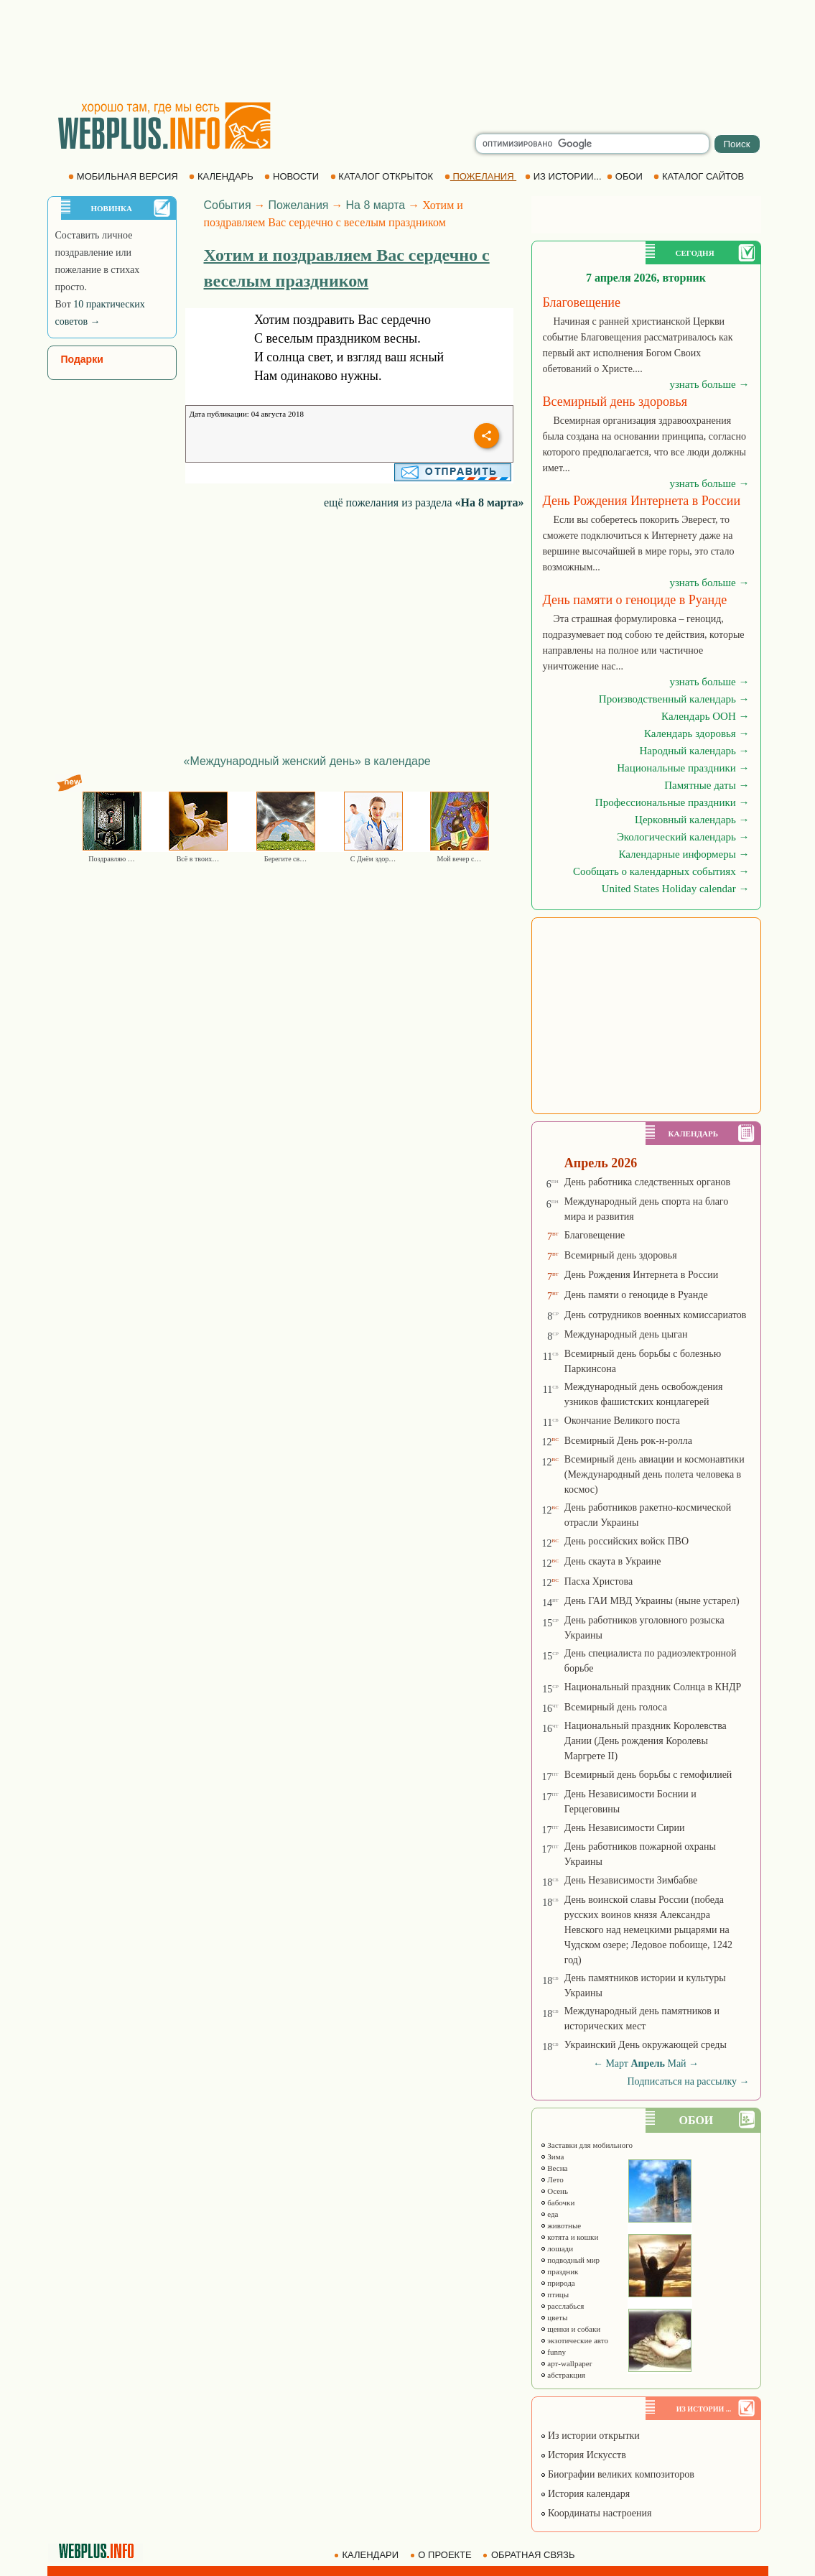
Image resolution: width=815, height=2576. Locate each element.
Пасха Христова (598, 1581)
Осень (554, 2191)
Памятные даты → (706, 785)
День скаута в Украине (612, 1561)
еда (549, 2214)
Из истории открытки (590, 2435)
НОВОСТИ (292, 176)
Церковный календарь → (692, 819)
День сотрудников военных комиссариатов (655, 1315)
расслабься (562, 2306)
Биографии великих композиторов (617, 2474)
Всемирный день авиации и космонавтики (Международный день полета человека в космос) (654, 1474)
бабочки (557, 2202)
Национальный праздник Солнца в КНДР (653, 1687)
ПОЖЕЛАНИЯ (480, 176)
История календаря (585, 2493)
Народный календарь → (695, 750)
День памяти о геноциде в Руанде (636, 1294)
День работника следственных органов (647, 1182)
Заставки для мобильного (586, 2145)
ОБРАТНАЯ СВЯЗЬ (530, 2554)
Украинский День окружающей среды (645, 2044)
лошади (557, 2248)
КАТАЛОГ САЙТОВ (699, 176)
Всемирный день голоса (615, 1707)
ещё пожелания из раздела (424, 502)
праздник (559, 2271)
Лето (552, 2179)
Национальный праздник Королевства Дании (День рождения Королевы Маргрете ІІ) (645, 1740)
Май (676, 2063)
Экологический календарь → (683, 837)
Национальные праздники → (683, 768)
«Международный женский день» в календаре (307, 761)
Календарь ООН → (705, 716)
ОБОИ (626, 176)
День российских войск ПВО (626, 1541)
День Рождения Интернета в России (641, 1274)
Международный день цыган (626, 1334)
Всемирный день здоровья (620, 1255)
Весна (554, 2168)
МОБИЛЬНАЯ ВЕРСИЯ (124, 176)
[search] (592, 144)
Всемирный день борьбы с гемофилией (648, 1774)
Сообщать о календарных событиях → (661, 871)
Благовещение (594, 1235)
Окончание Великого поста (622, 1420)
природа (557, 2283)
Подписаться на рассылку (688, 2081)
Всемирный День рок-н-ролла (628, 1440)
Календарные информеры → (683, 854)
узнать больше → (709, 384)
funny (553, 2352)
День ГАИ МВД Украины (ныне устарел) (652, 1600)
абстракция (563, 2375)
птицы (554, 2294)
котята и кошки (569, 2237)
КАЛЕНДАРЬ (222, 176)
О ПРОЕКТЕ (442, 2554)
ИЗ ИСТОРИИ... (564, 176)
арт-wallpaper (566, 2363)
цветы (554, 2317)
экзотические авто (574, 2340)
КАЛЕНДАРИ (367, 2554)
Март (616, 2063)
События (227, 205)
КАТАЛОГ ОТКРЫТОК (383, 176)
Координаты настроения (596, 2513)
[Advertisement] (408, 50)
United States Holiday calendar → (676, 888)
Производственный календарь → (674, 699)
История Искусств (583, 2455)
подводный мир (570, 2260)
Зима (552, 2156)
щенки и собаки (570, 2329)
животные (561, 2225)
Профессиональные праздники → (672, 802)
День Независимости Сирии (624, 1827)
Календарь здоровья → (697, 733)
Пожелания (299, 205)
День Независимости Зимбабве (630, 1880)
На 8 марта (376, 205)
